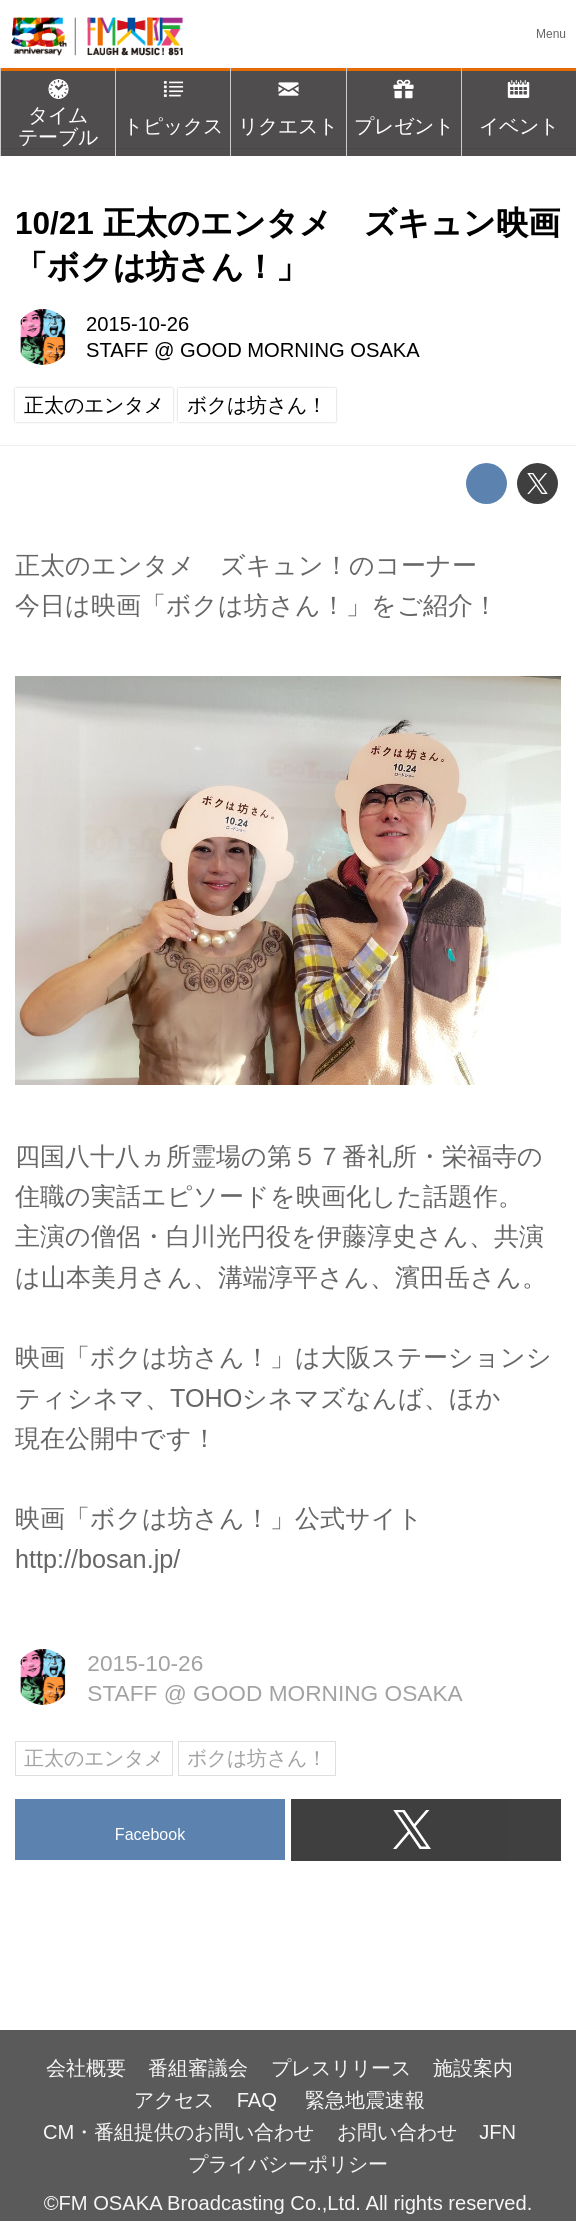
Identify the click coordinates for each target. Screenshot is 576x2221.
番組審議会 (198, 2068)
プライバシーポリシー (288, 2164)
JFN (497, 2132)
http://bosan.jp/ (97, 1559)
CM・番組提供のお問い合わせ (178, 2132)
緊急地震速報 (365, 2100)
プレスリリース (341, 2068)
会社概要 (86, 2068)
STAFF (117, 350)
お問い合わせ (397, 2132)
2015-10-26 (137, 324)
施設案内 (473, 2068)
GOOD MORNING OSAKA (300, 350)
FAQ (260, 2100)
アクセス (174, 2100)
